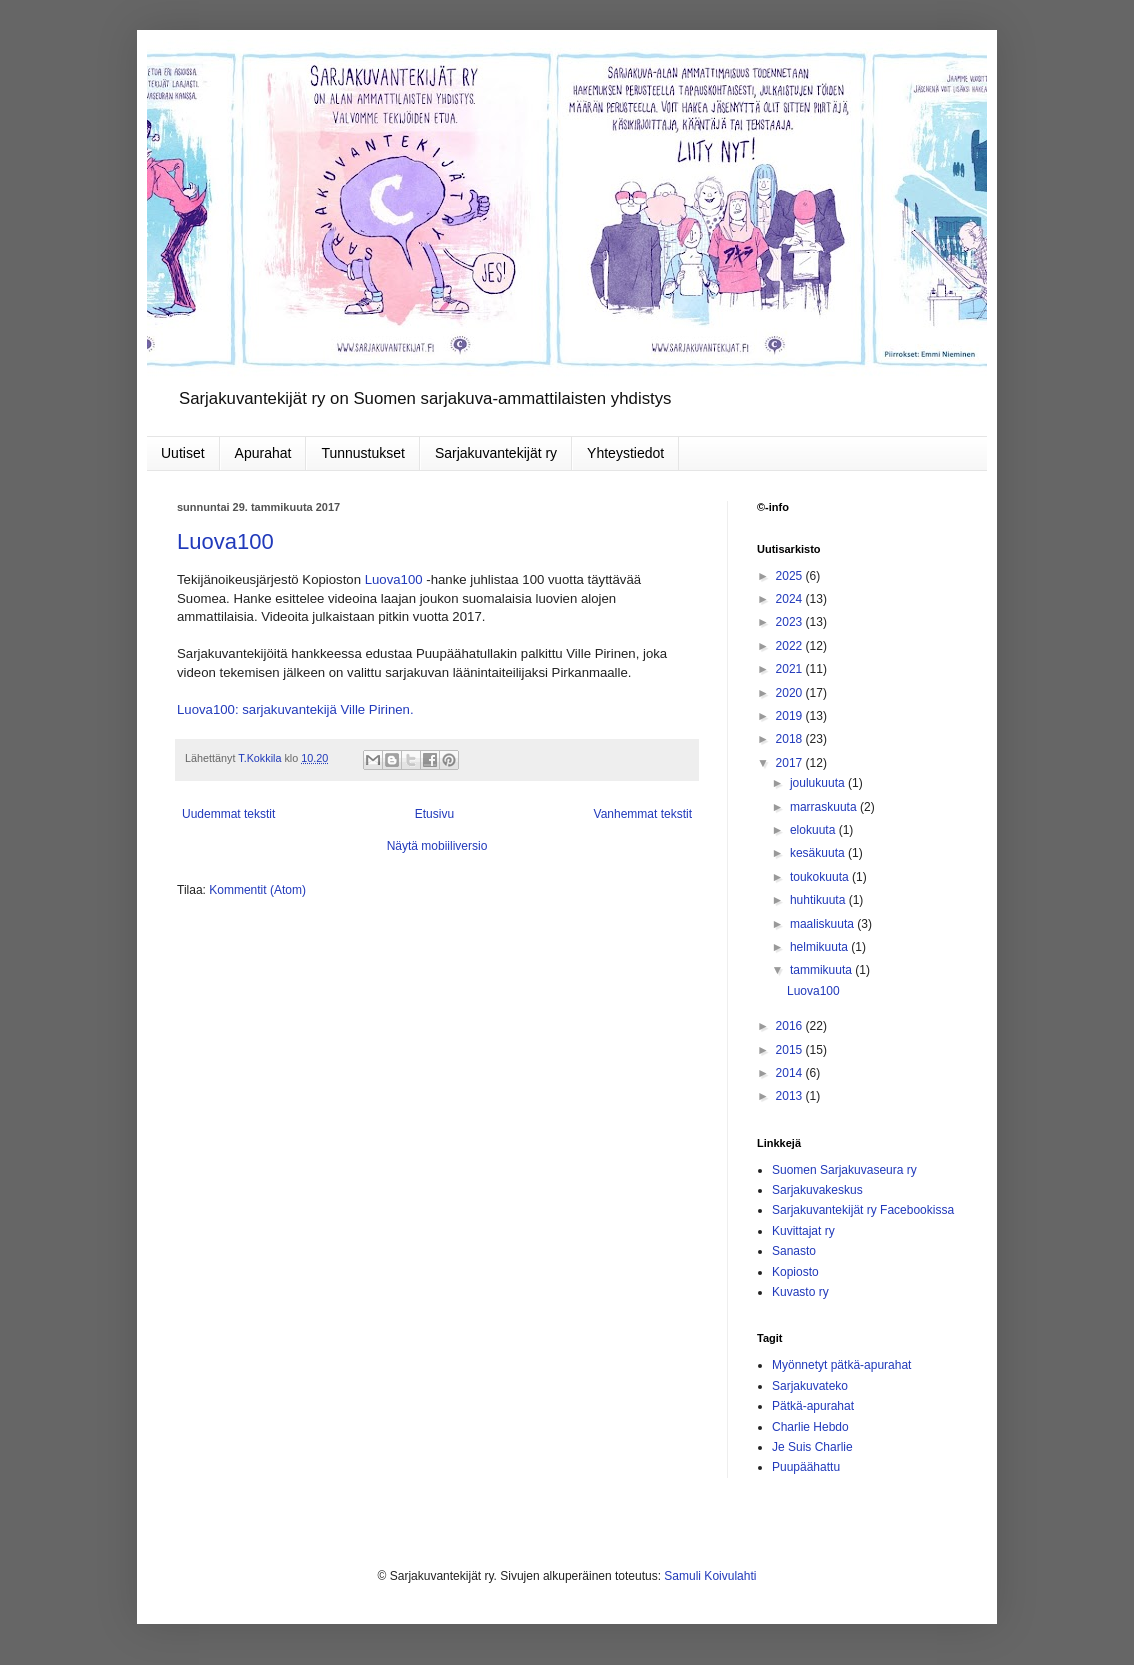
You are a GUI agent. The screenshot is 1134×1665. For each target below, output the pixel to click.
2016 (791, 1026)
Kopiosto (795, 1272)
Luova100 (225, 541)
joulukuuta (819, 783)
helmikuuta (820, 947)
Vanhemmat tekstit (643, 814)
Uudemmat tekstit (228, 814)
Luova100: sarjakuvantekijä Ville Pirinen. (295, 709)
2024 (791, 599)
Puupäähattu (806, 1467)
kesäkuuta (819, 853)
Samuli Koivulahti (710, 1576)
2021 (791, 669)
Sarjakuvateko (810, 1386)
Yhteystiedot (625, 453)
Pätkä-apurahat (813, 1406)
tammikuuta (822, 970)
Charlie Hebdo (810, 1427)
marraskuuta (825, 807)
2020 (791, 693)
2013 (791, 1096)
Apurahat (263, 453)
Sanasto (794, 1251)
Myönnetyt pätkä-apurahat (841, 1365)
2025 (791, 576)
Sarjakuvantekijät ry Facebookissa (863, 1210)
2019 (791, 716)
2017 (791, 763)
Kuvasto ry (800, 1292)
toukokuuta (821, 877)
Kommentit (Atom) (257, 890)
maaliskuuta (823, 924)
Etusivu (434, 814)
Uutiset (183, 453)
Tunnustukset (363, 453)
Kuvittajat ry (803, 1231)
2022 (791, 646)
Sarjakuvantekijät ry (496, 453)
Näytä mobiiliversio (437, 846)
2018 (791, 739)
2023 (791, 622)
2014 (791, 1073)
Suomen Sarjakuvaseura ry (844, 1170)
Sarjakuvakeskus (817, 1190)
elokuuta (814, 830)
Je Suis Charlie (812, 1447)
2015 (791, 1050)
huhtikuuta (819, 900)
